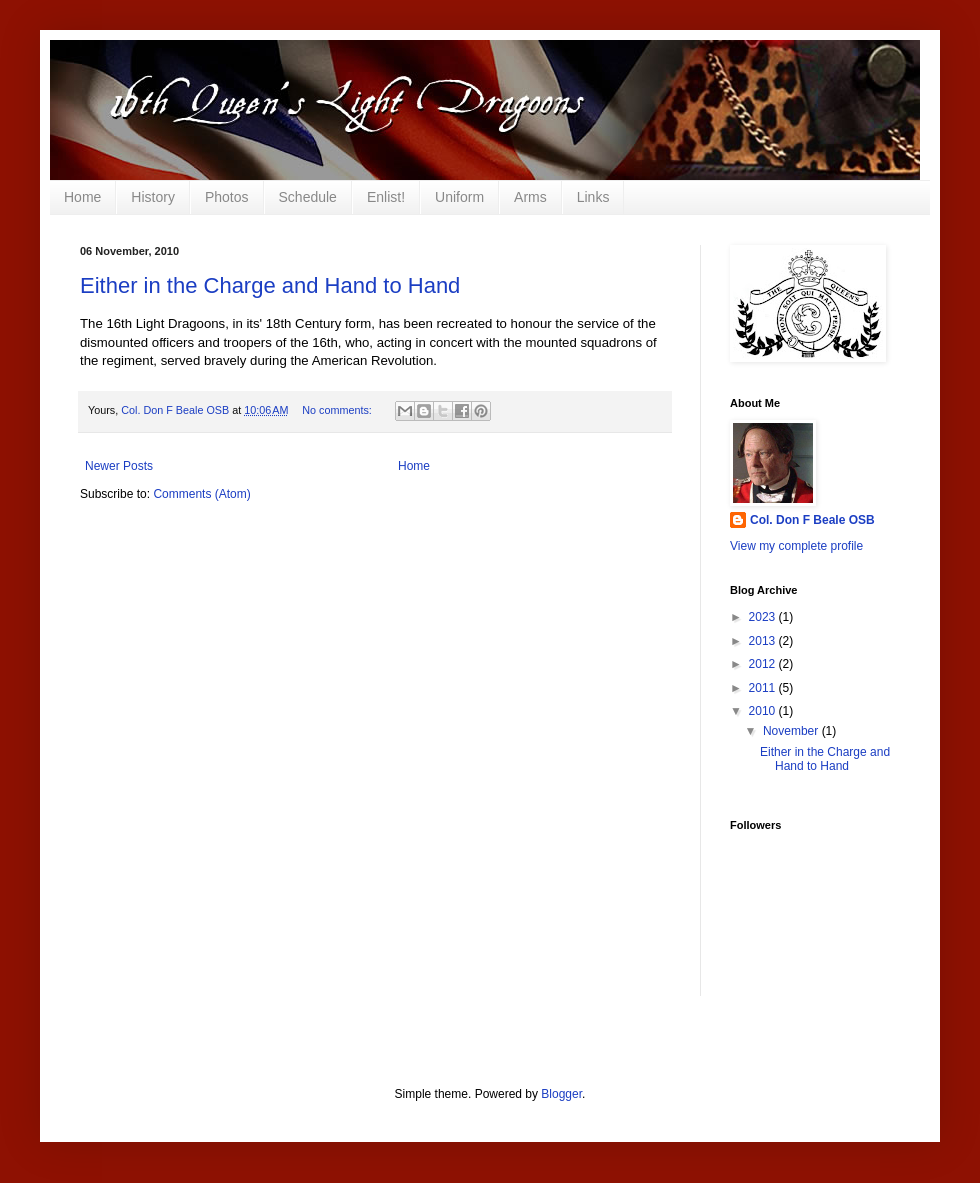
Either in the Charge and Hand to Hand (270, 285)
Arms (530, 197)
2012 (764, 664)
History (153, 197)
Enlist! (386, 197)
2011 (764, 688)
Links (593, 197)
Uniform (459, 197)
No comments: (338, 410)
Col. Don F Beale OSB (812, 520)
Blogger (561, 1094)
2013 (764, 641)
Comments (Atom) (201, 494)
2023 (764, 617)
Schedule (308, 197)
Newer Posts (119, 466)
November (792, 731)
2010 (764, 711)
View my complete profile (796, 546)
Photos (227, 197)
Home (82, 197)
